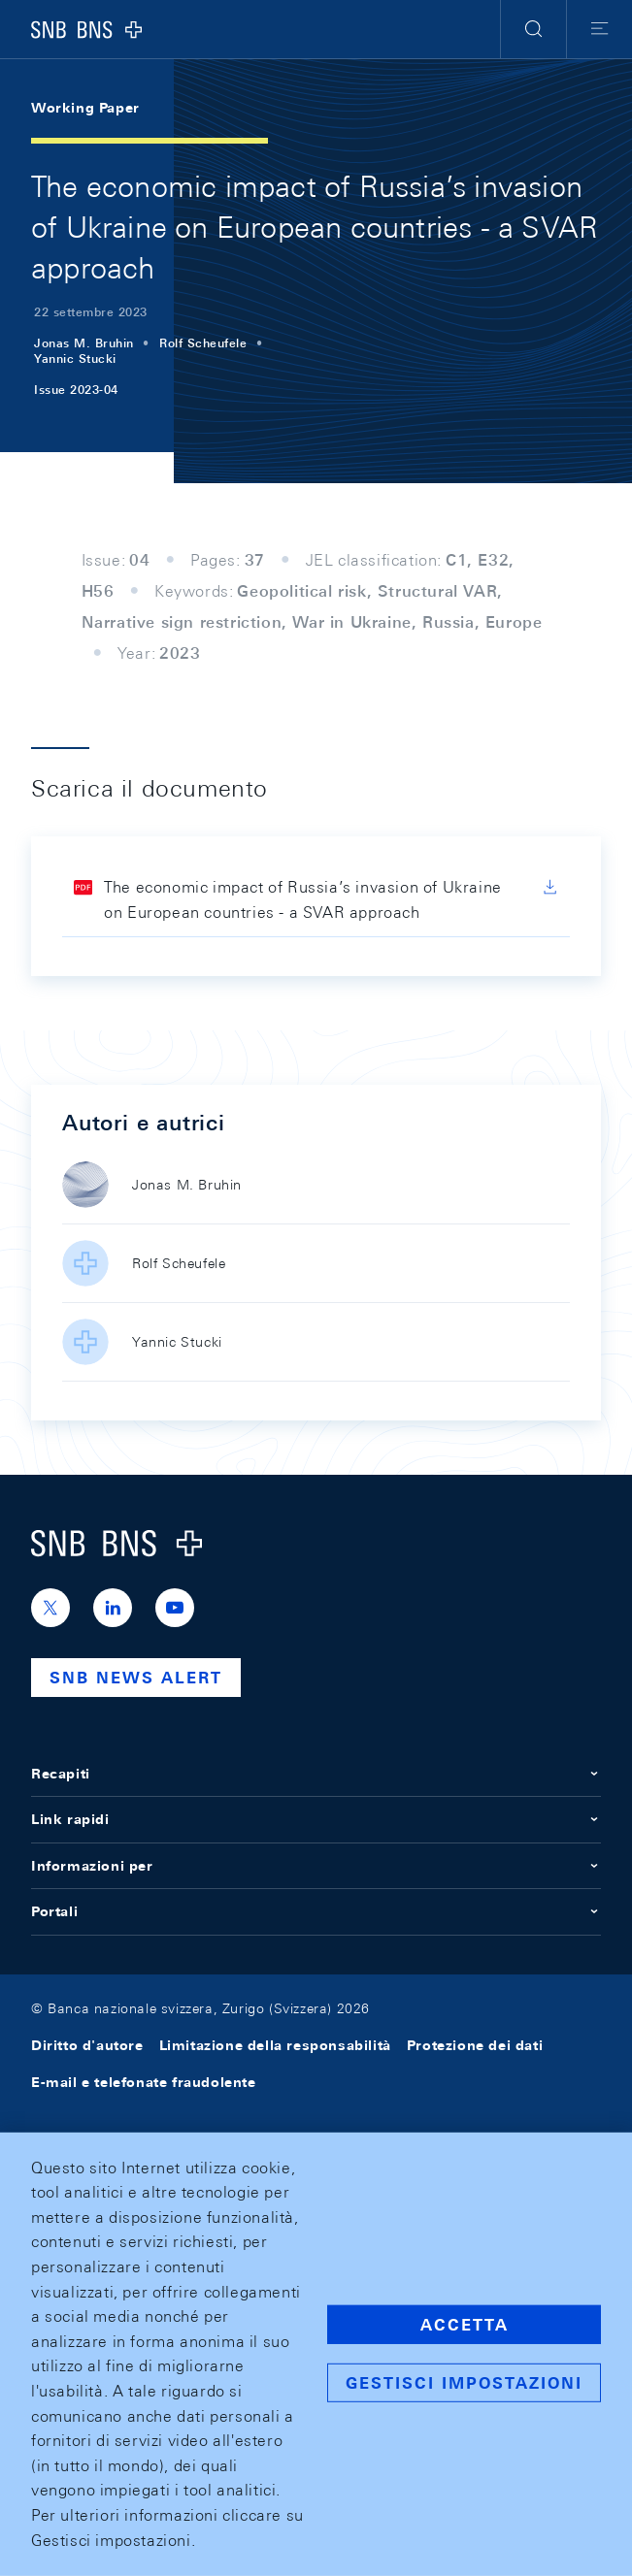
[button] (533, 29)
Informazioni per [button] (316, 1865)
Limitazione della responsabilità (275, 2045)
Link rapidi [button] (316, 1819)
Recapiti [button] (316, 1773)
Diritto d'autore (87, 2045)
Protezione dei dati (475, 2045)
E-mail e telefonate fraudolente (143, 2082)
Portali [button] (316, 1911)
